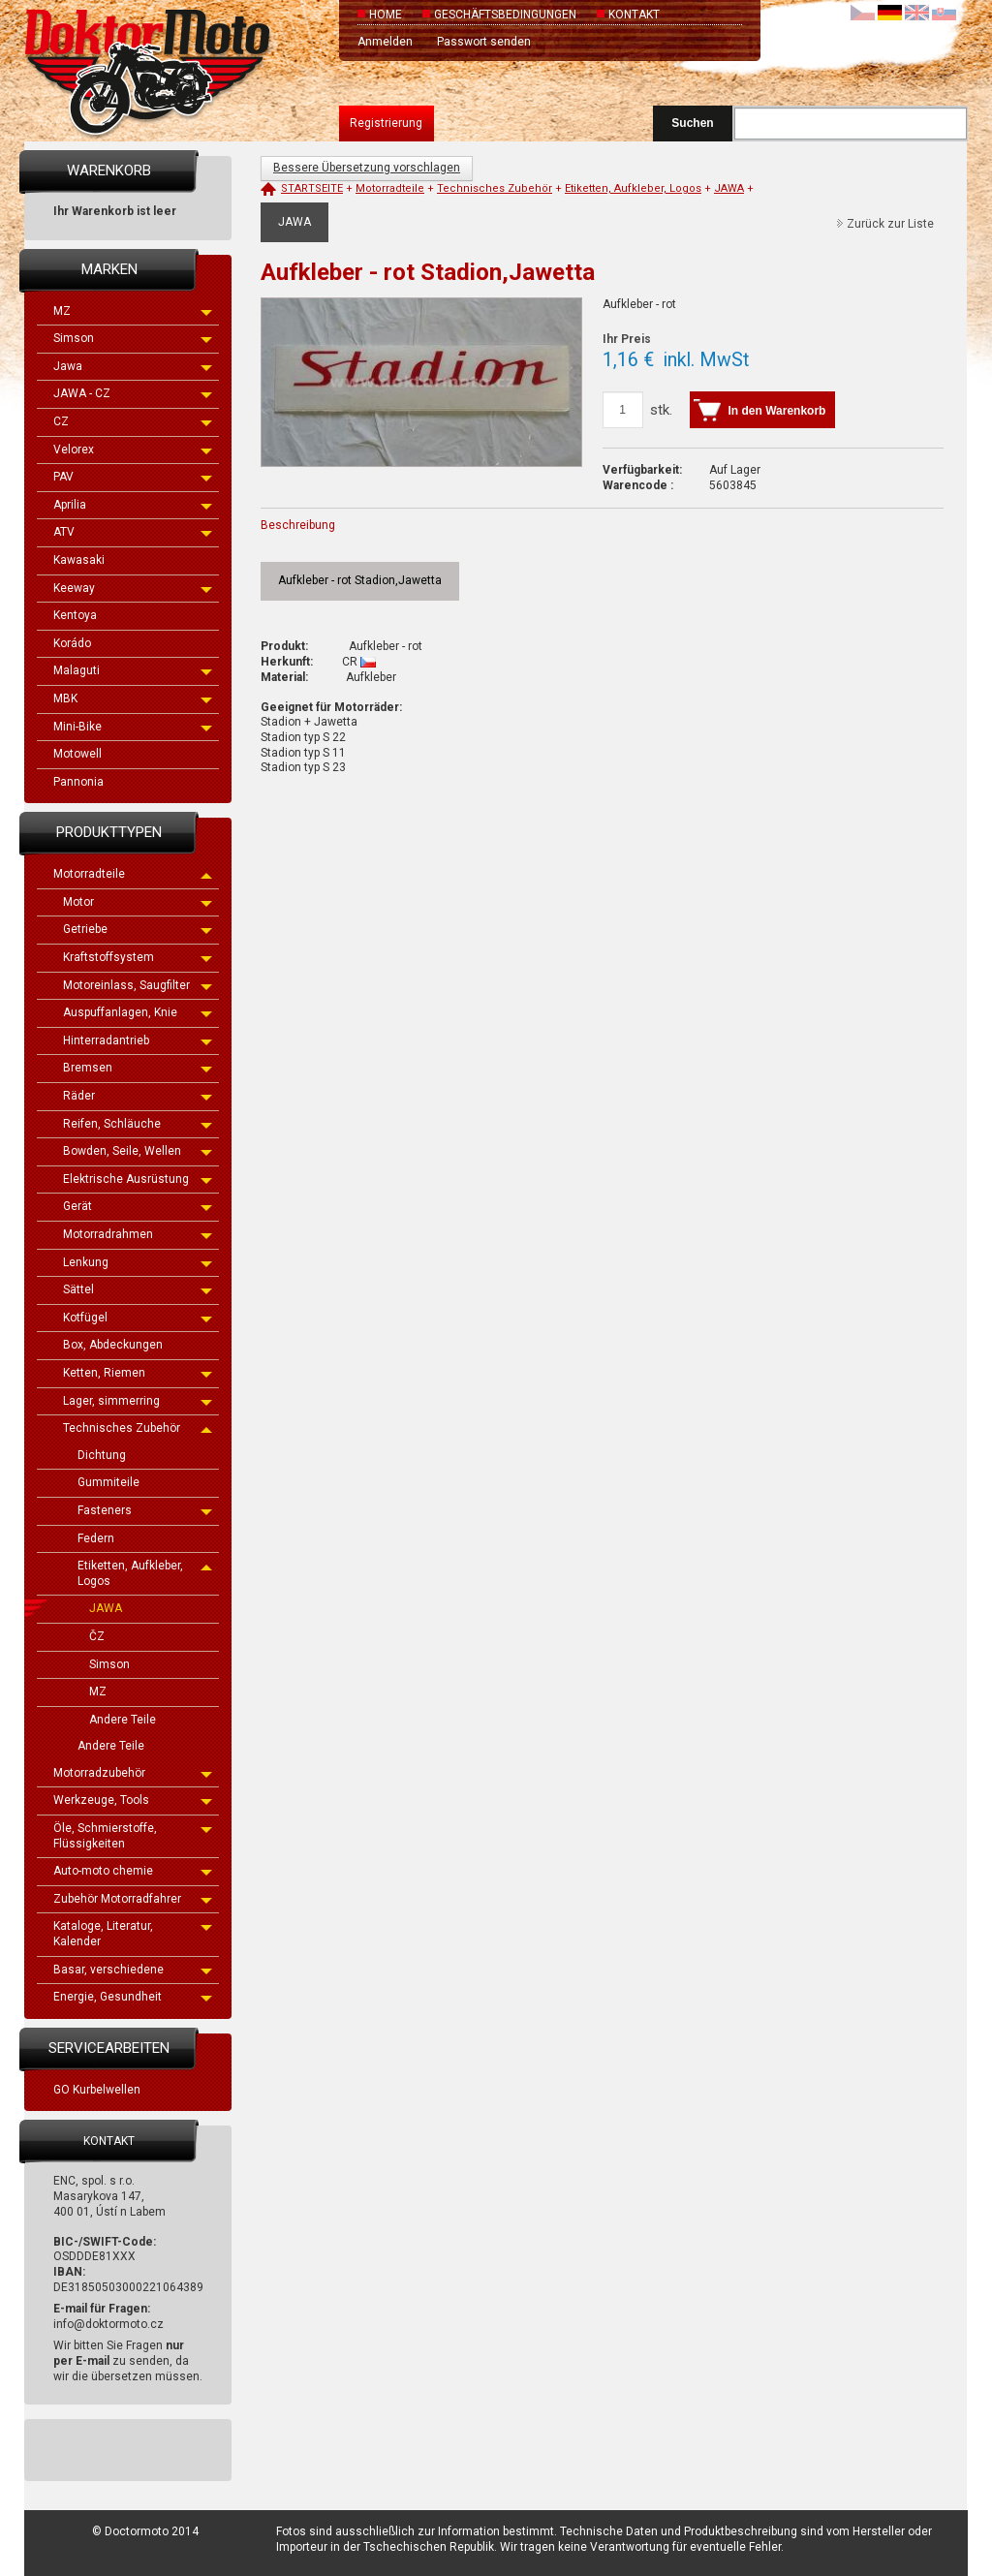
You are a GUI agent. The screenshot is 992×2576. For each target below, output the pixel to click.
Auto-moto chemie (132, 1871)
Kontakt (634, 14)
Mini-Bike (132, 726)
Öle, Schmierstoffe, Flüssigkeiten (132, 1835)
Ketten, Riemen (137, 1373)
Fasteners (145, 1510)
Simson (132, 338)
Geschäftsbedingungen (505, 14)
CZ (132, 421)
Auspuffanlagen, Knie (137, 1012)
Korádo (72, 643)
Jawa (132, 366)
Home (385, 14)
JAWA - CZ (132, 393)
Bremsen (137, 1067)
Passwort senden (484, 41)
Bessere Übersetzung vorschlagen (366, 167)
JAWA (105, 1608)
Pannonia (78, 782)
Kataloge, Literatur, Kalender (132, 1933)
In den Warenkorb (777, 411)
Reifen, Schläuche (137, 1124)
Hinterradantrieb (137, 1040)
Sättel (137, 1289)
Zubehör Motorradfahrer (132, 1899)
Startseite (312, 188)
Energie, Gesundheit (132, 1996)
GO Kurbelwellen (96, 2089)
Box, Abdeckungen (113, 1344)
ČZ (97, 1636)
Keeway (132, 588)
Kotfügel (137, 1317)
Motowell (77, 753)
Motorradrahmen (137, 1234)
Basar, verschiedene (132, 1969)
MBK (132, 698)
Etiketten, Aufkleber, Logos (145, 1573)
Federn (96, 1538)
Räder (137, 1095)
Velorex (132, 449)
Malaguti (132, 670)
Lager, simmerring (137, 1401)
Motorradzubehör (132, 1773)
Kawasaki (79, 560)
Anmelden (385, 41)
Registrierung (386, 123)
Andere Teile (122, 1719)
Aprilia (132, 505)
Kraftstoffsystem (137, 957)
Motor (137, 902)
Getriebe (137, 929)
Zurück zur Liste (890, 224)
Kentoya (75, 615)
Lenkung (137, 1262)
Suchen (692, 123)
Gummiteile (109, 1482)
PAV (132, 476)
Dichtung (102, 1455)
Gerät (137, 1206)
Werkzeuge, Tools (132, 1800)
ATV (132, 532)
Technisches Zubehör (137, 1428)
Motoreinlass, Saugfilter (137, 985)
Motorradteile (132, 874)
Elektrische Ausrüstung (137, 1179)
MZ (132, 311)
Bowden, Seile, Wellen (137, 1151)
